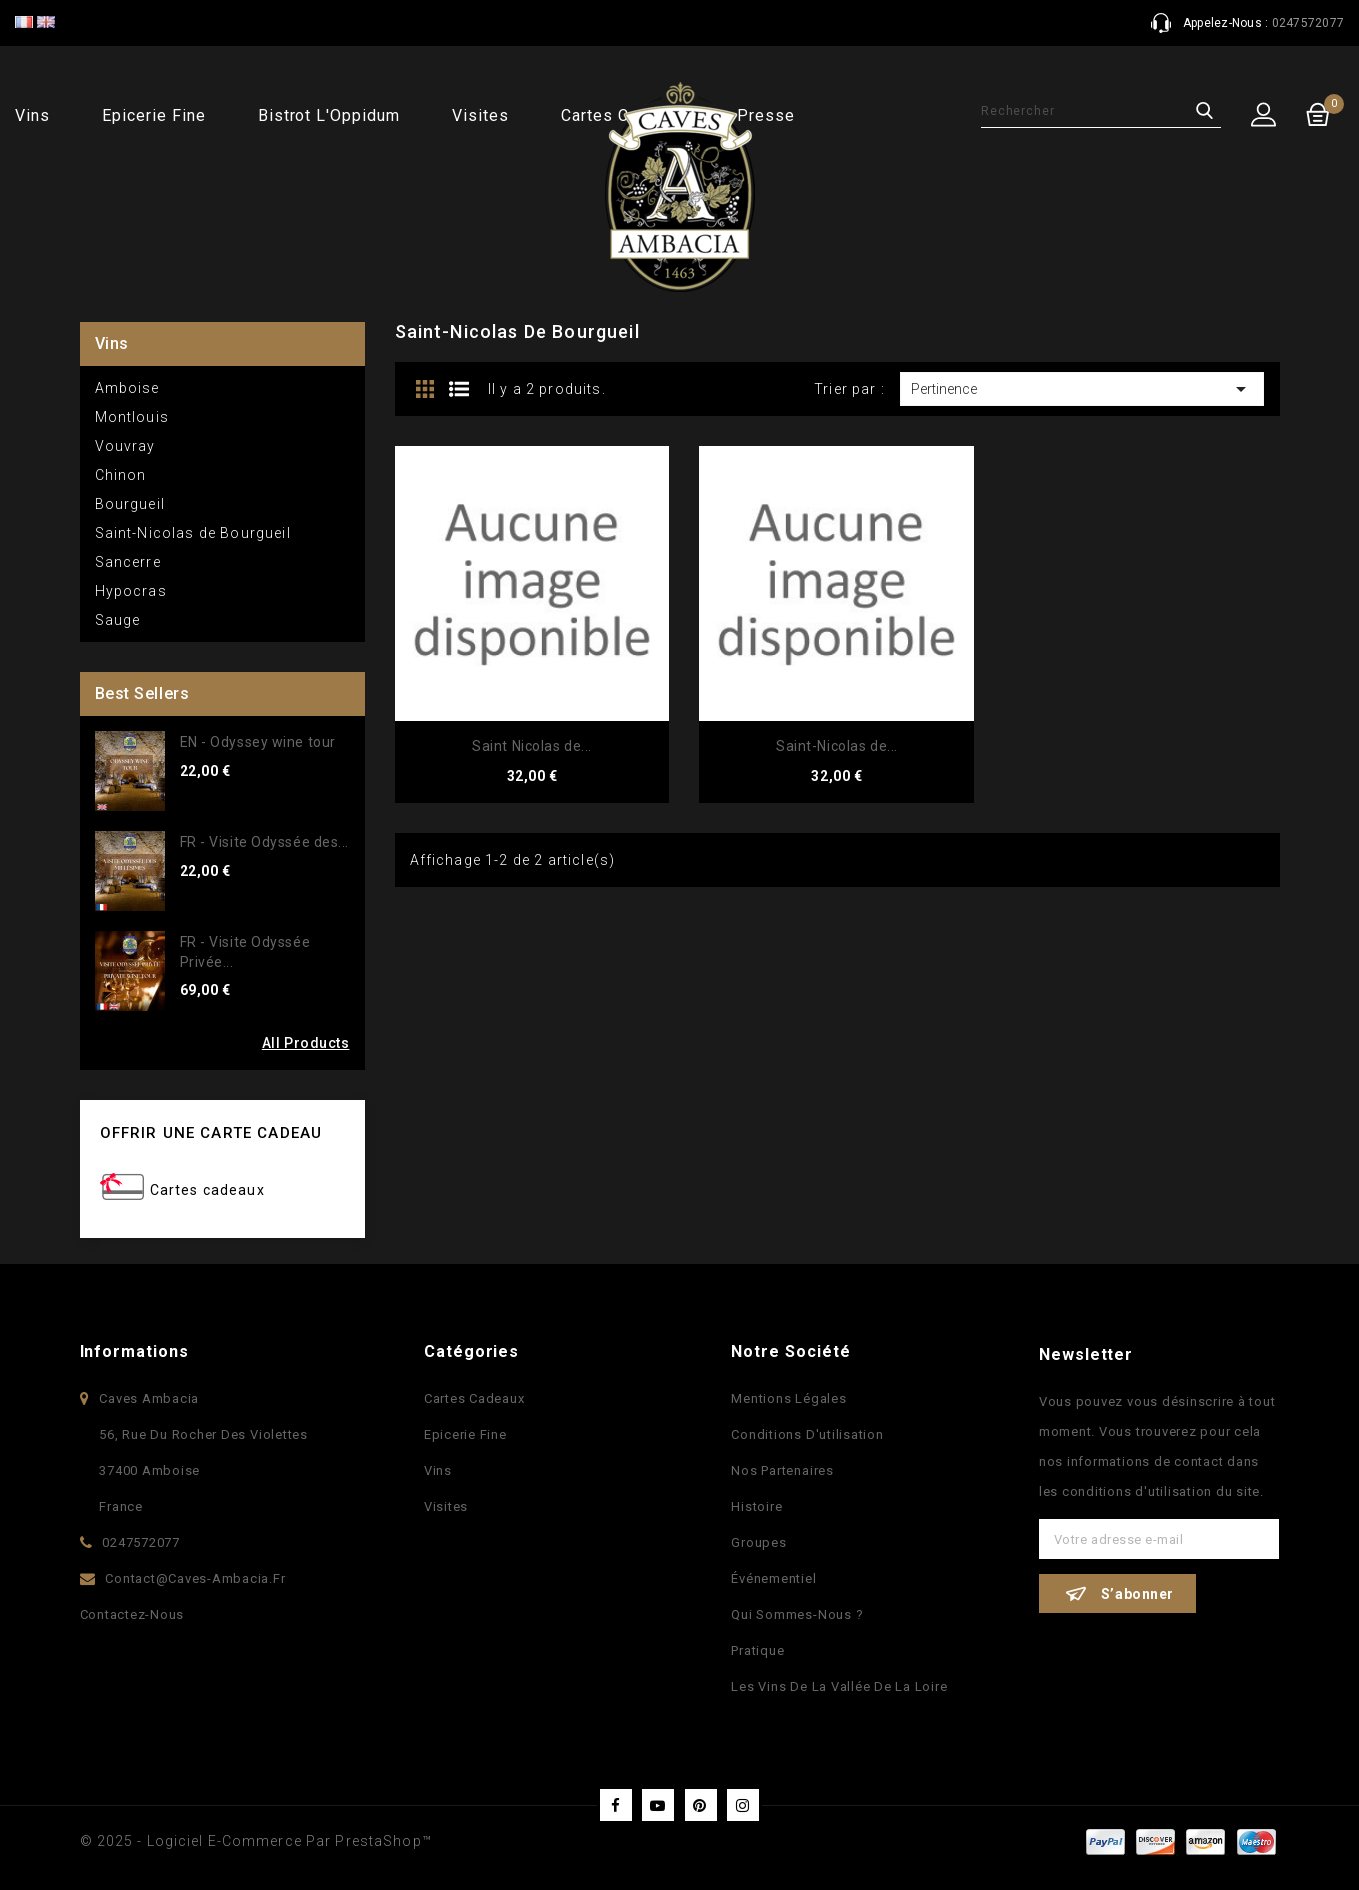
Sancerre (128, 562)
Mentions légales (788, 1398)
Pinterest (701, 1805)
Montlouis (132, 417)
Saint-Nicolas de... (837, 746)
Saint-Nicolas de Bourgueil (193, 533)
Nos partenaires (782, 1470)
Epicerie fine (153, 115)
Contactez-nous (132, 1614)
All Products (306, 1043)
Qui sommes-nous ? (797, 1614)
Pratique (757, 1650)
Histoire (756, 1506)
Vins (32, 115)
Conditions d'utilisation (807, 1434)
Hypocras (131, 591)
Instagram (743, 1805)
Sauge (118, 620)
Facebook (616, 1805)
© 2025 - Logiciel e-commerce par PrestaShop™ (256, 1841)
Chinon (121, 475)
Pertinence (1082, 389)
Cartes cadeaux (207, 1190)
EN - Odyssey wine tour (258, 742)
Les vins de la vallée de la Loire (839, 1686)
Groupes (758, 1542)
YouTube (658, 1805)
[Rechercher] (1101, 111)
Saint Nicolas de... (532, 746)
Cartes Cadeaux (474, 1398)
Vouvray (125, 446)
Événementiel (773, 1578)
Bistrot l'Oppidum (329, 115)
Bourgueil (130, 504)
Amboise (127, 388)
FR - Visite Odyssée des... (265, 842)
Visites (480, 115)
